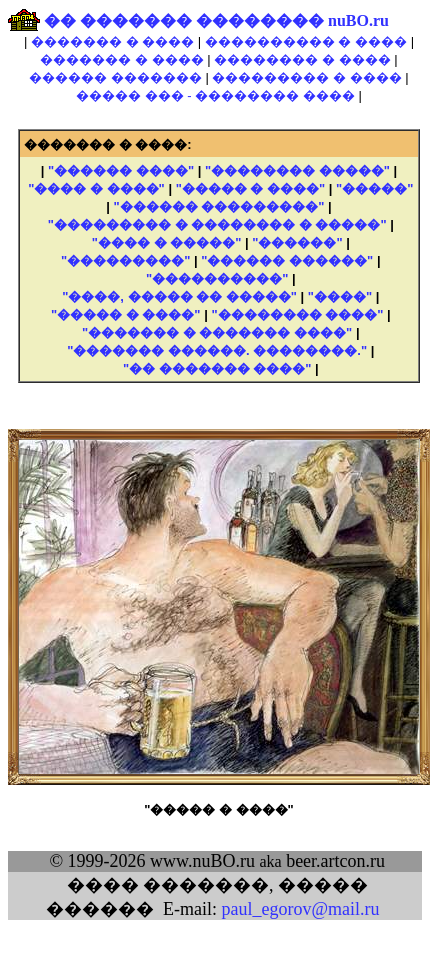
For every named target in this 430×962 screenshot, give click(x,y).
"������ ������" (287, 260)
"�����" (374, 188)
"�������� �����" (297, 170)
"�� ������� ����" (217, 368)
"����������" (217, 278)
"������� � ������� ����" (217, 332)
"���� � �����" (167, 242)
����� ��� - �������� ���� (215, 95)
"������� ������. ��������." (217, 350)
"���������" (125, 260)
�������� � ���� (302, 59)
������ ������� (115, 77)
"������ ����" (121, 170)
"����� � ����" (251, 188)
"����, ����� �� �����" (179, 296)
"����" (340, 296)
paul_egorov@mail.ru (300, 909)
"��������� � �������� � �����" (217, 224)
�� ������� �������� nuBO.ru (216, 20)
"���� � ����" (96, 188)
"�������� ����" (297, 314)
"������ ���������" (219, 206)
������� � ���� (112, 41)
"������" (297, 242)
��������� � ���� (306, 77)
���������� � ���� (306, 41)
